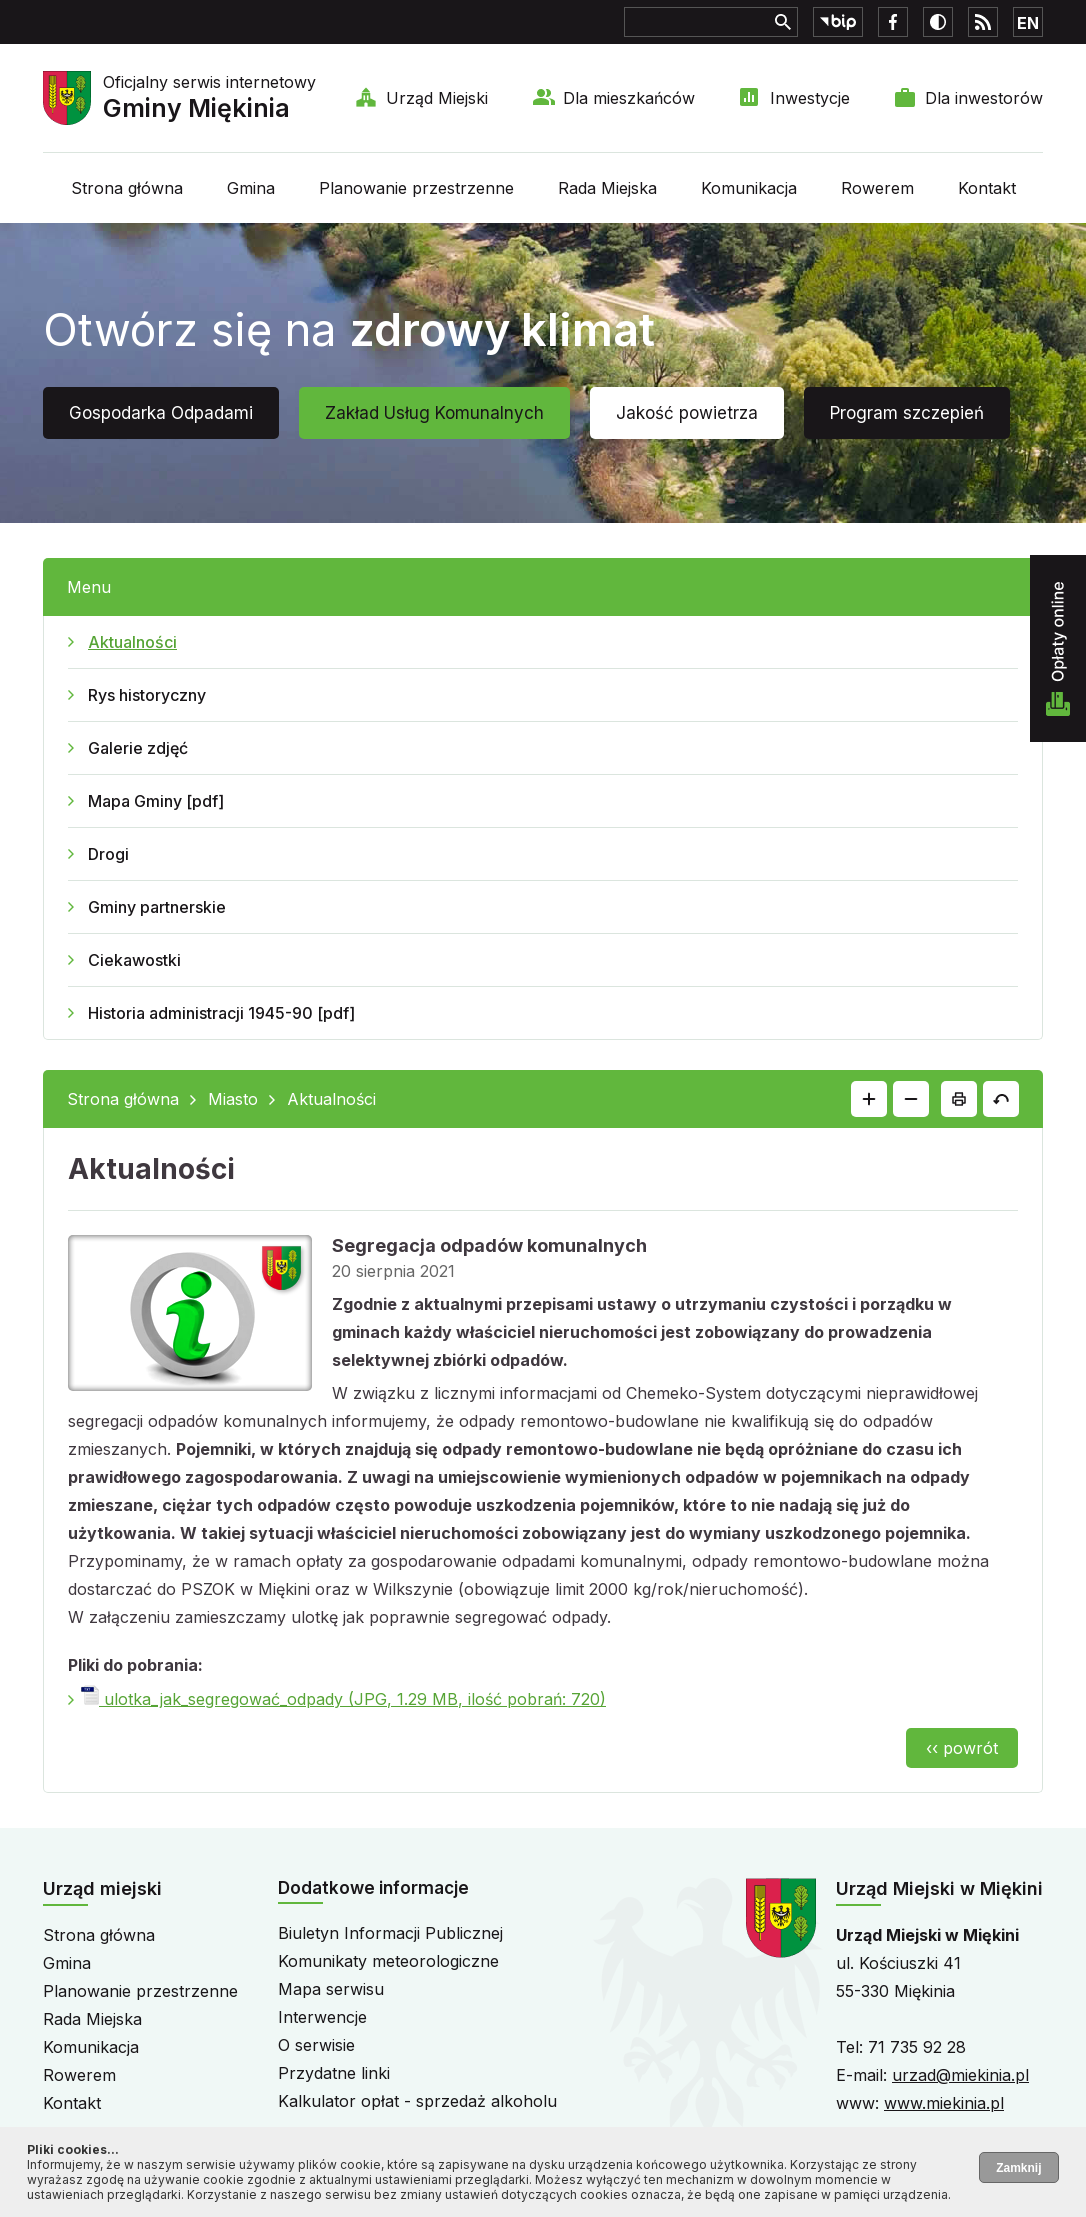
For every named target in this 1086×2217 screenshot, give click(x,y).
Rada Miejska (607, 188)
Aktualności (132, 642)
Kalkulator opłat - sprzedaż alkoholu (417, 2101)
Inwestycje (810, 98)
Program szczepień (907, 413)
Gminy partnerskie (157, 907)
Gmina (251, 188)
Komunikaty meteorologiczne (388, 1961)
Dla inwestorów (984, 98)
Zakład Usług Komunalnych (434, 413)
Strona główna (127, 188)
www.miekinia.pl (944, 2103)
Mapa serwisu (331, 1989)
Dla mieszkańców (629, 98)
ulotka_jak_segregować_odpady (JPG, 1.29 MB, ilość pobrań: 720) (343, 1699)
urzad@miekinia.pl (960, 2075)
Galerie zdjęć (138, 748)
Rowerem (877, 188)
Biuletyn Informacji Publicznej (390, 1933)
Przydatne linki (334, 2073)
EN (1028, 23)
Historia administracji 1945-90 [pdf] (221, 1013)
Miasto (233, 1099)
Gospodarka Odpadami (161, 413)
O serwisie (316, 2045)
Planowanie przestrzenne (416, 188)
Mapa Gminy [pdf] (156, 801)
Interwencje (322, 2017)
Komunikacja (749, 188)
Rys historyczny (147, 695)
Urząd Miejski (437, 98)
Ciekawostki (134, 960)
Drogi (108, 854)
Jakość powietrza (687, 413)
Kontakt (987, 188)
